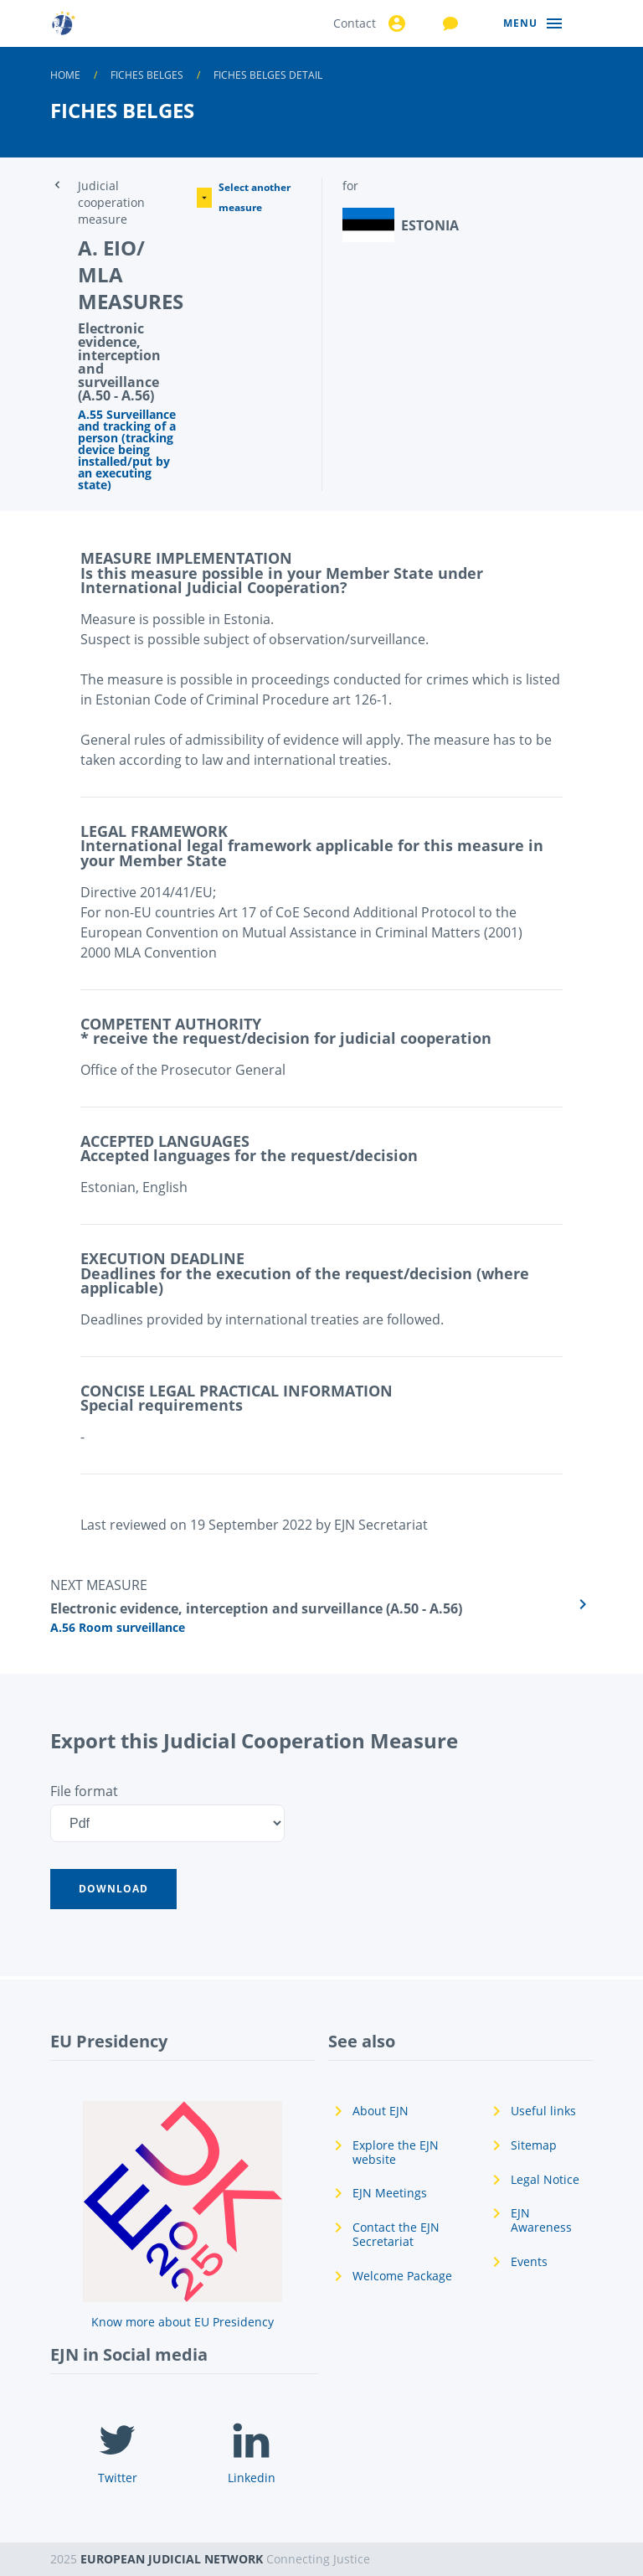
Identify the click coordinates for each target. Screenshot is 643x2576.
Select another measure (244, 197)
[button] (113, 1889)
